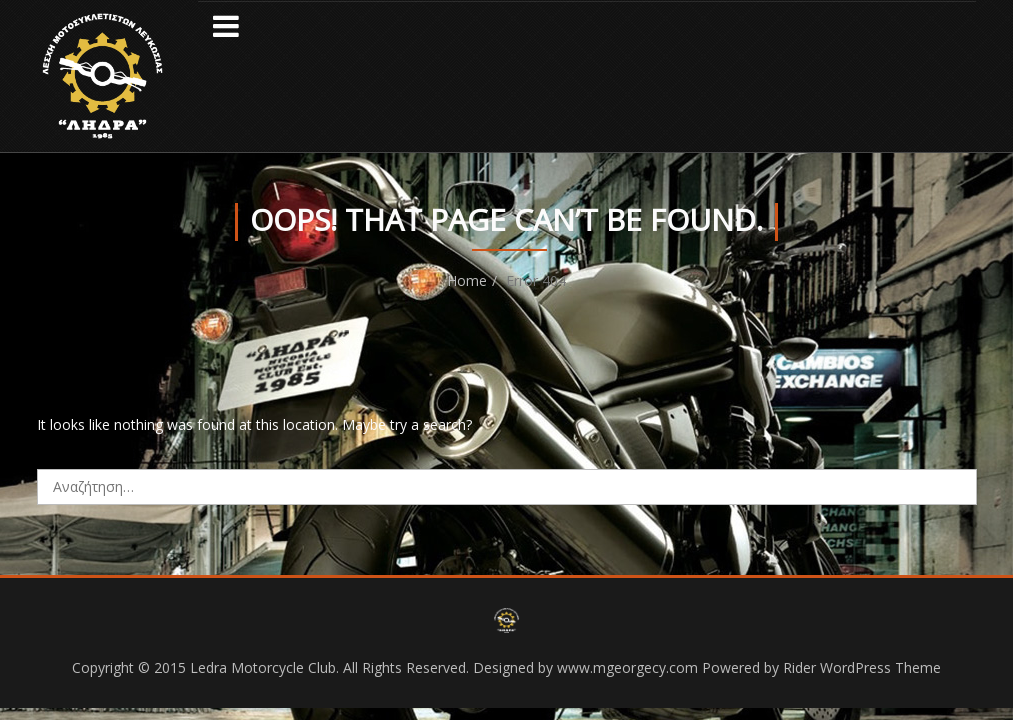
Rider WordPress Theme (862, 667)
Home (467, 280)
